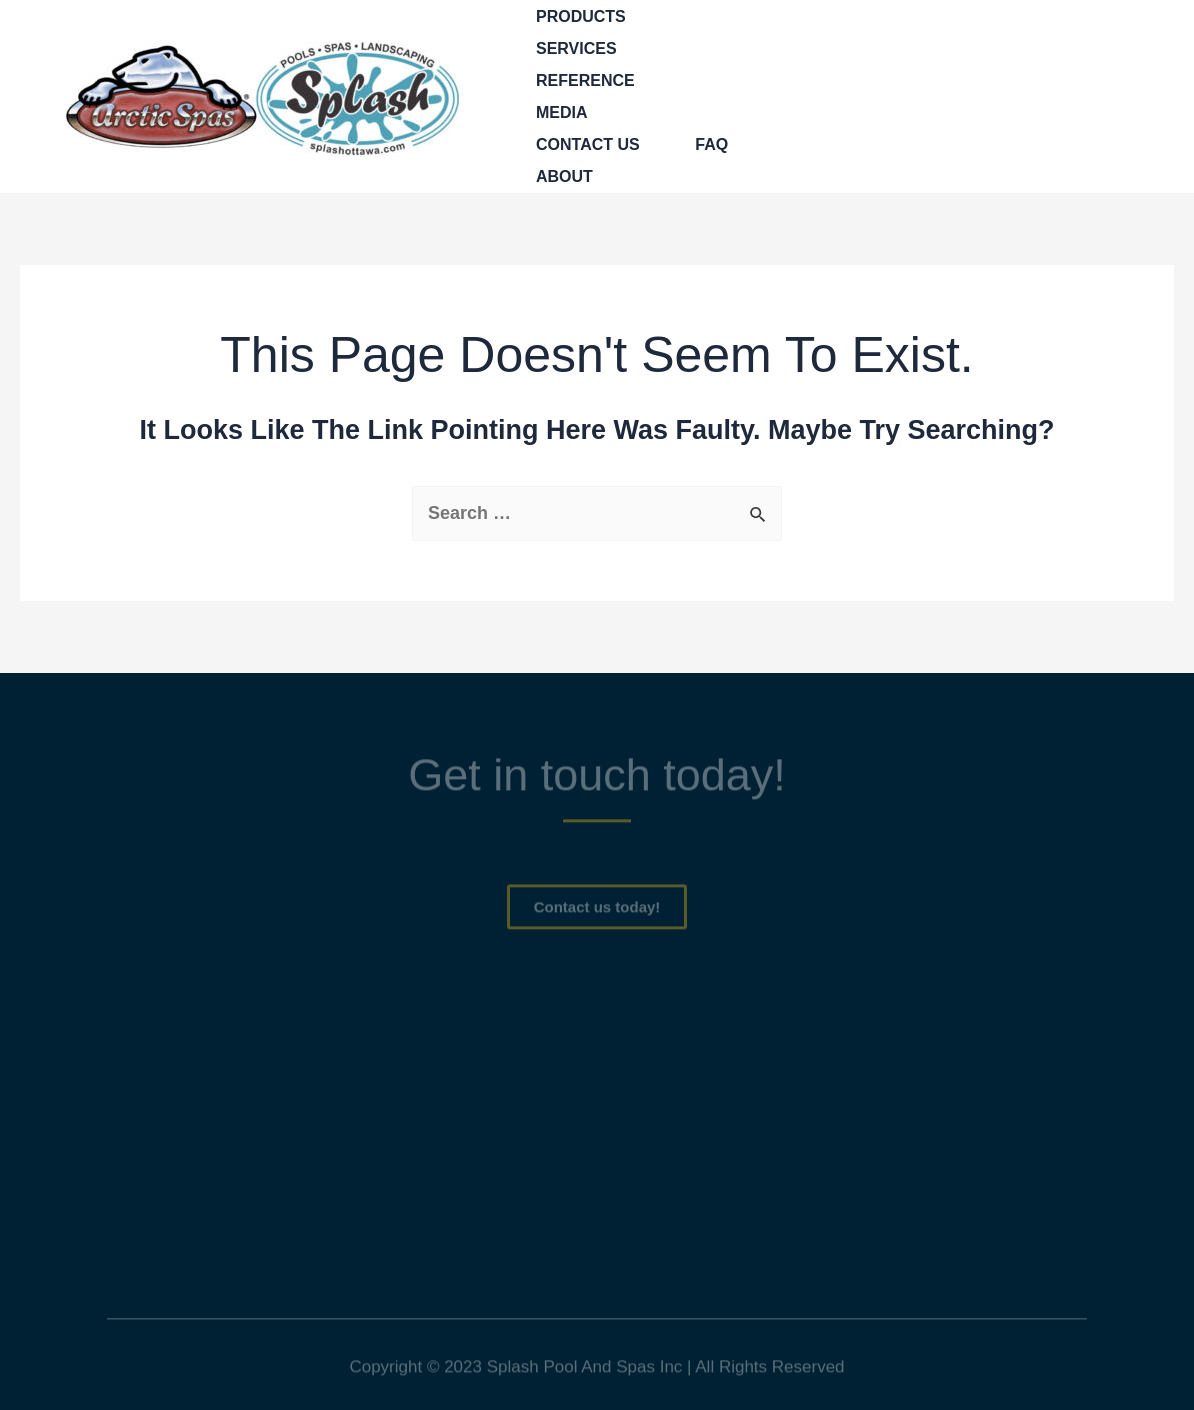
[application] (636, 17)
